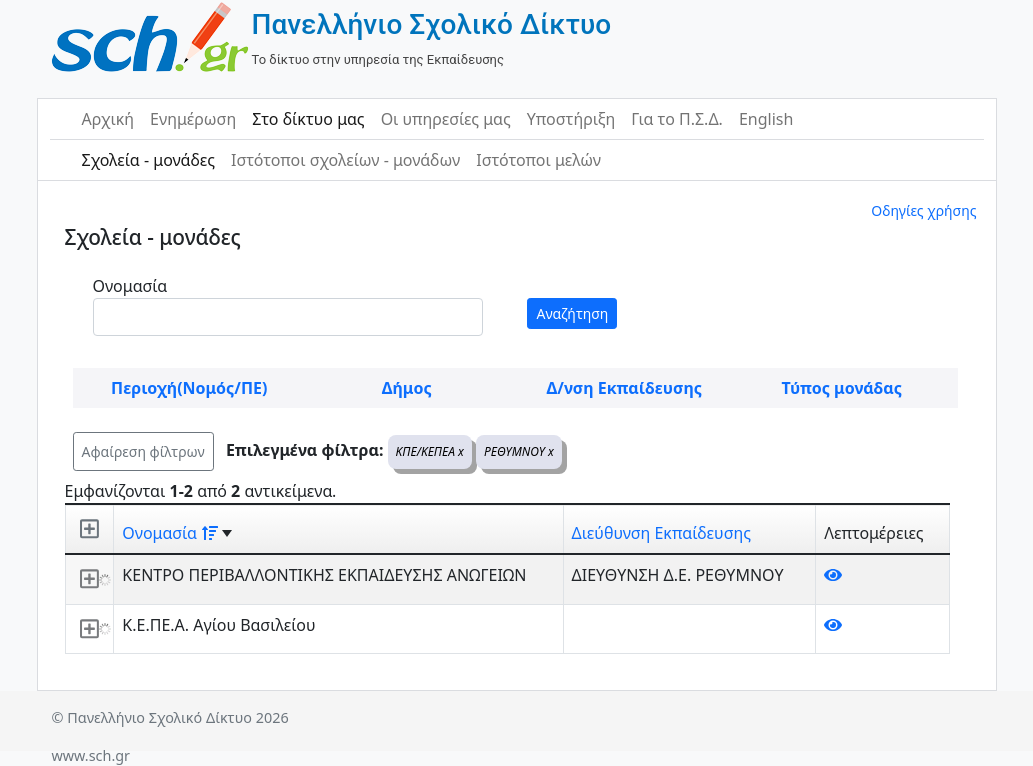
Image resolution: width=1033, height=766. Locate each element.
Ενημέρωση (193, 119)
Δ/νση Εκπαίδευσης (624, 388)
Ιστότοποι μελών (538, 160)
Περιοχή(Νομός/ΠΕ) (189, 388)
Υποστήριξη (571, 119)
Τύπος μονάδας (842, 388)
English (766, 119)
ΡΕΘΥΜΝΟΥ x (519, 451)
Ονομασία (130, 286)
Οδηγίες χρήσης (923, 210)
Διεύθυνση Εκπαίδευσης (661, 533)
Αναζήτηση (572, 313)
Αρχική (108, 119)
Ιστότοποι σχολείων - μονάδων (345, 160)
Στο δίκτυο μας (308, 119)
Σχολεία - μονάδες (148, 160)
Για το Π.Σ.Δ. (677, 119)
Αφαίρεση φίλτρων (143, 451)
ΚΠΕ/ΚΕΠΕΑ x (430, 451)
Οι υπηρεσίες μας (446, 119)
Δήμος (407, 388)
